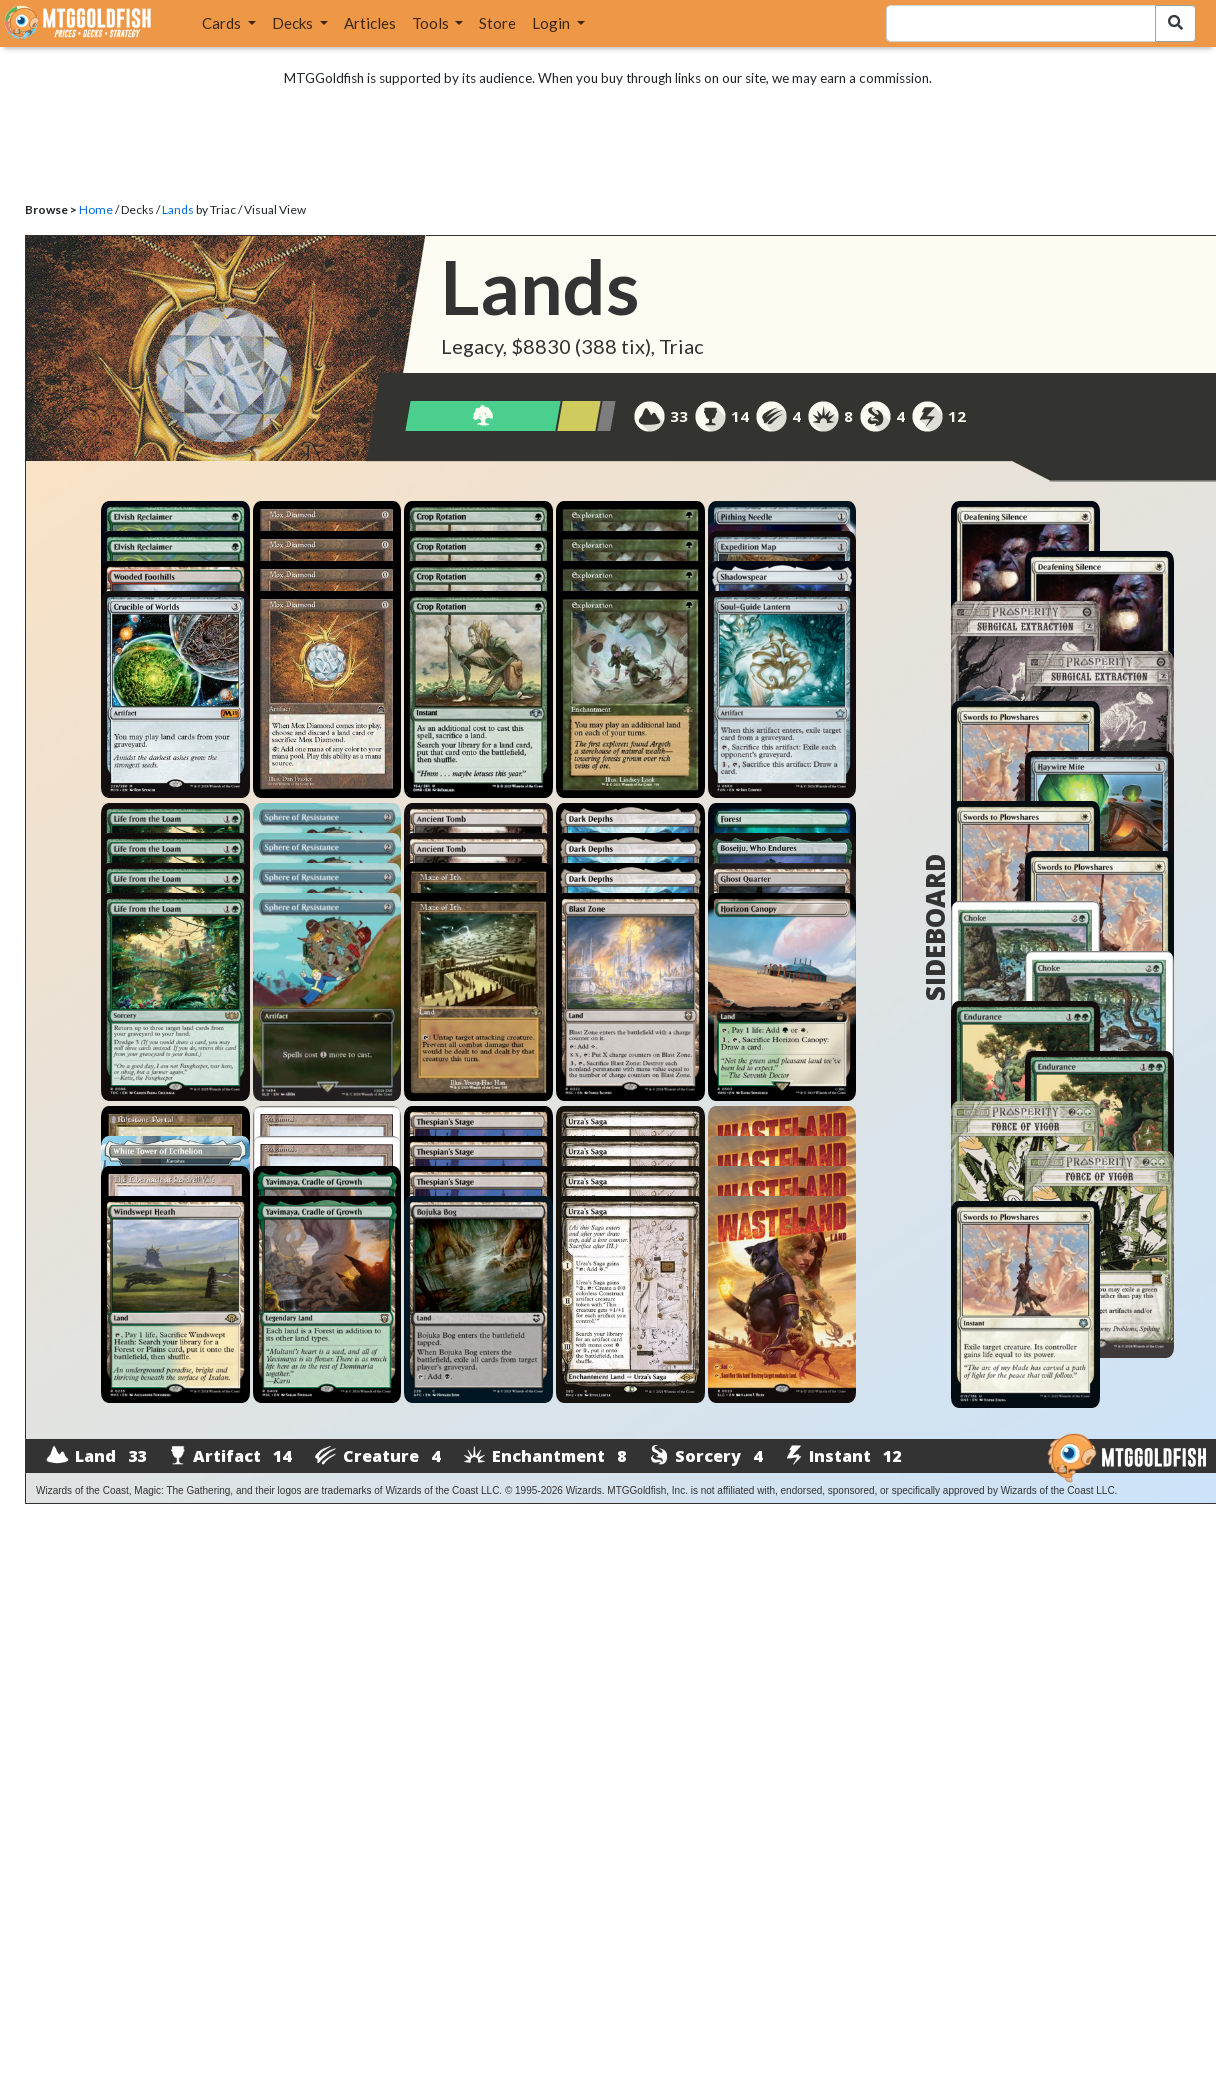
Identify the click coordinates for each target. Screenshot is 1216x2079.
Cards (223, 23)
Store (497, 23)
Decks (294, 23)
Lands (178, 209)
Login (552, 23)
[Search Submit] (1175, 23)
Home (96, 209)
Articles (370, 23)
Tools (432, 23)
